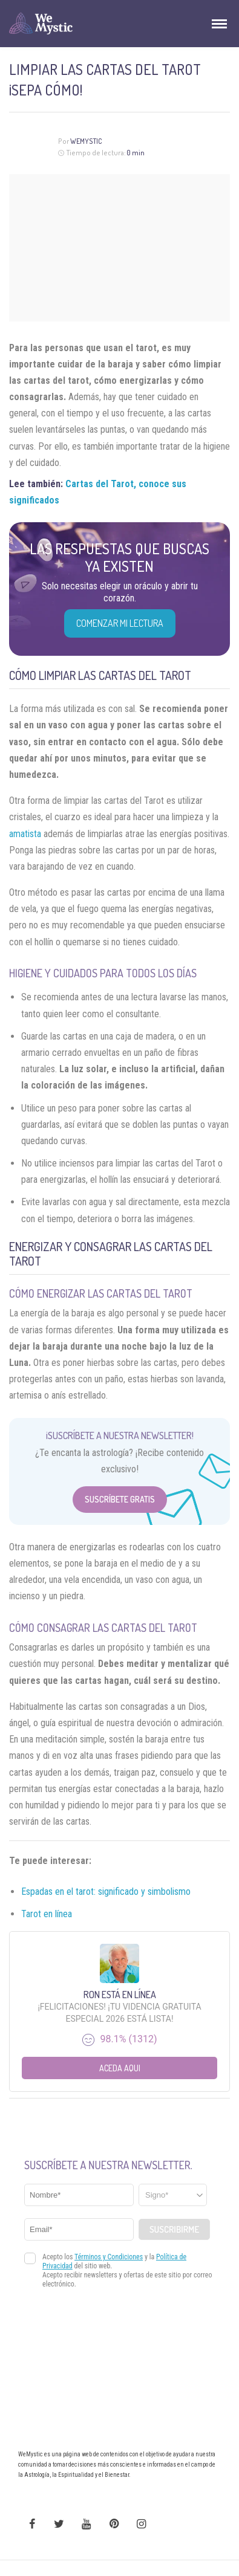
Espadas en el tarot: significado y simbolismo (106, 1891)
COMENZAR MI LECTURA (119, 623)
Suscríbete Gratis (120, 1499)
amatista (25, 834)
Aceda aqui (119, 2068)
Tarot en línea (46, 1914)
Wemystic (86, 141)
